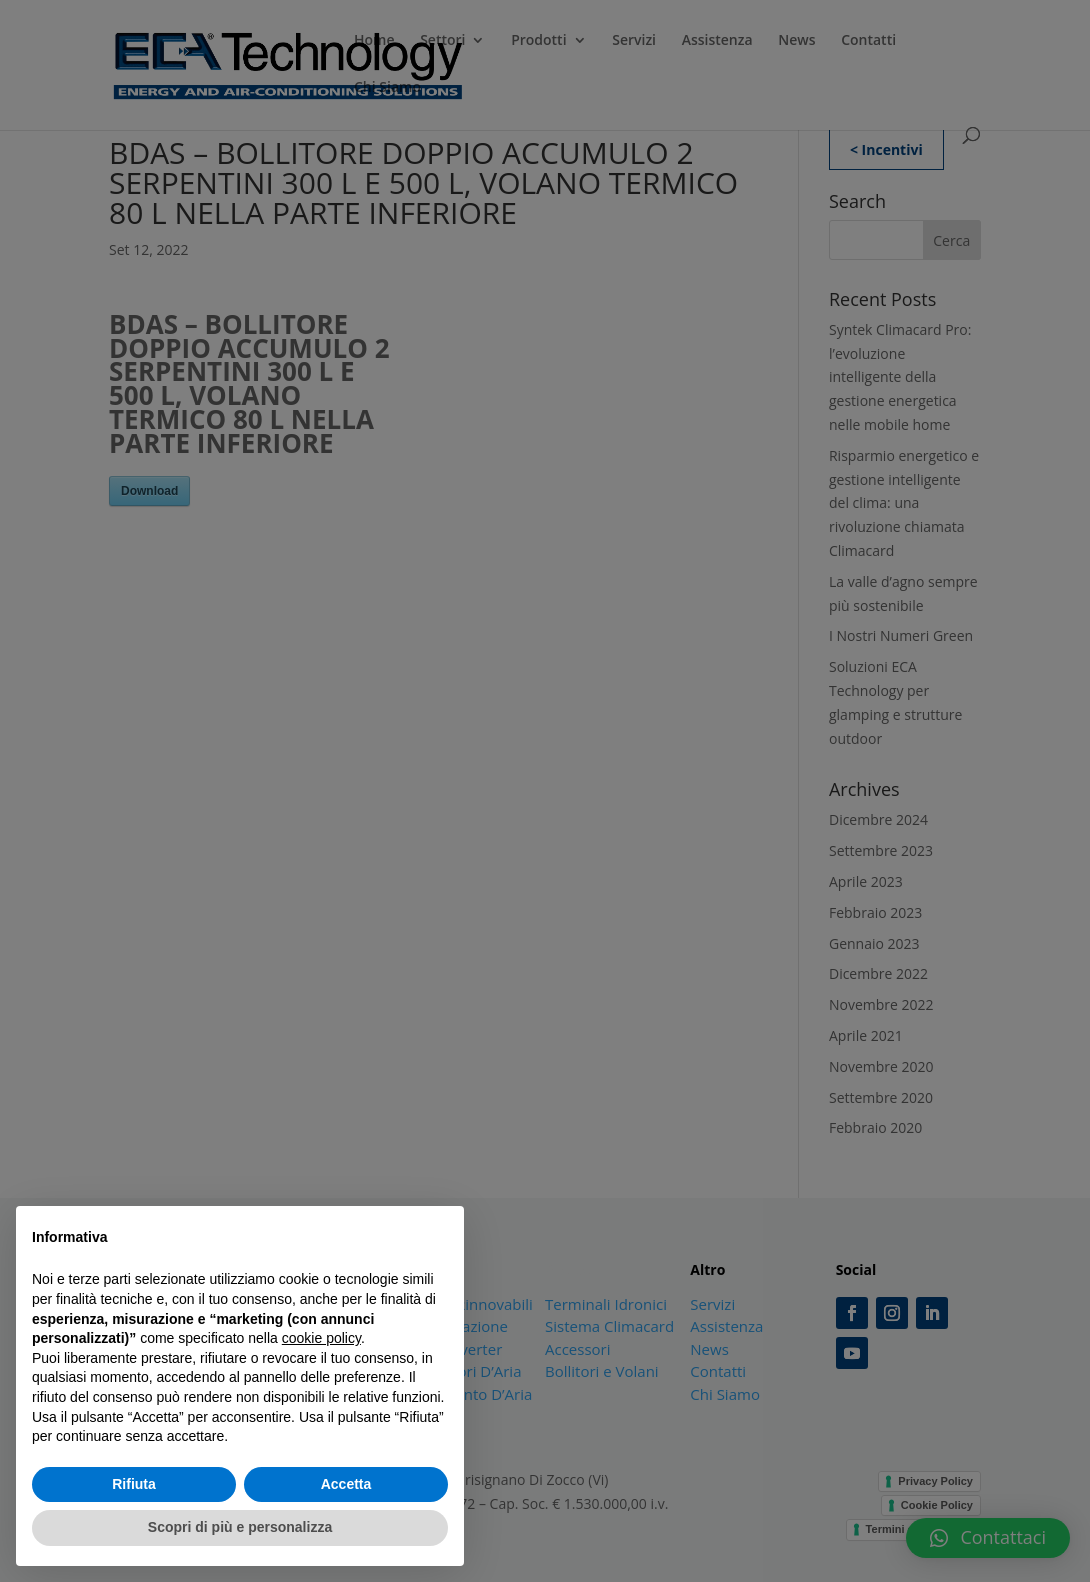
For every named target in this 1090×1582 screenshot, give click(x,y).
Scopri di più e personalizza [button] (240, 1527)
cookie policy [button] (321, 1338)
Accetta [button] (346, 1484)
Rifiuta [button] (134, 1484)
